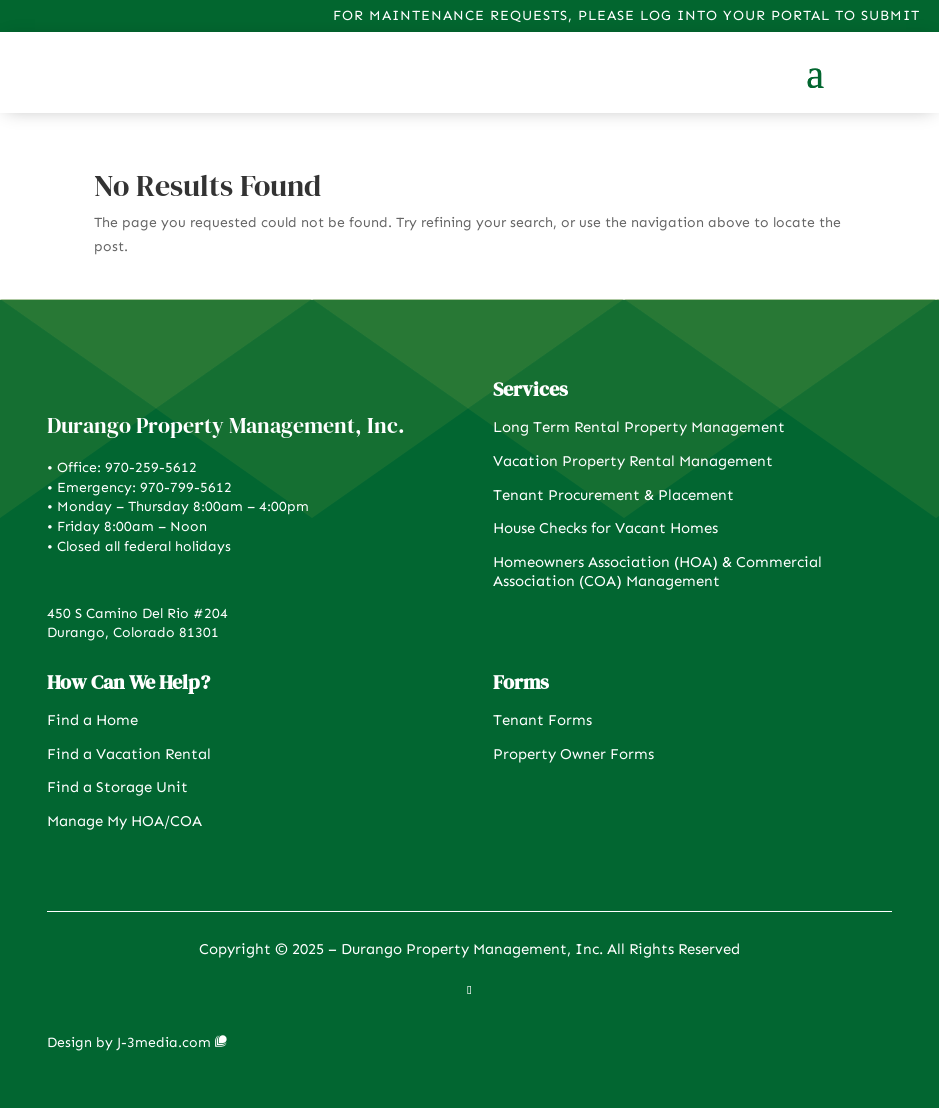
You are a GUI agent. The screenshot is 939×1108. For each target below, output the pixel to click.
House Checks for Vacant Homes (605, 528)
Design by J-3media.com (129, 1042)
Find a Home (92, 720)
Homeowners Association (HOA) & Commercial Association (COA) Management (657, 572)
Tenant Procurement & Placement (613, 495)
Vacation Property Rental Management (633, 461)
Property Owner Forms (573, 754)
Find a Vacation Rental (129, 754)
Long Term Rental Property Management (639, 427)
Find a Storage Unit (117, 787)
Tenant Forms (542, 720)
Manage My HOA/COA (124, 821)
